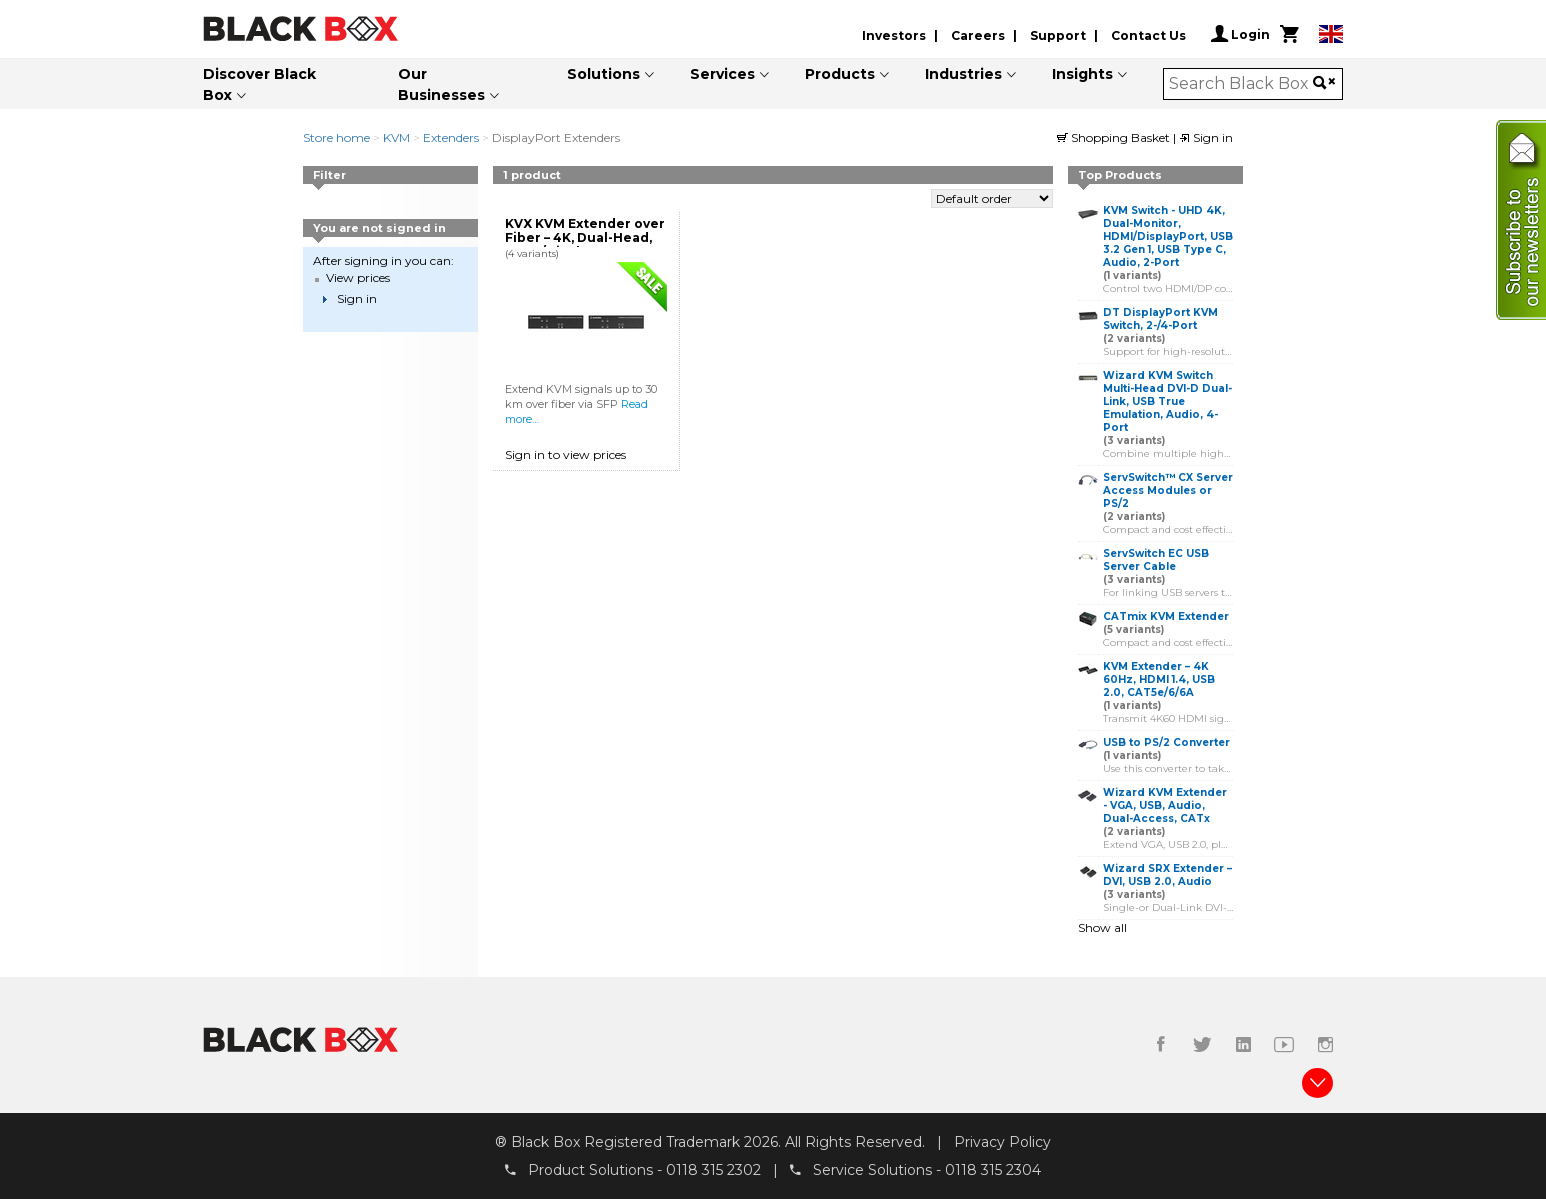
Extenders (451, 137)
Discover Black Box (259, 84)
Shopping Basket (1115, 137)
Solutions (603, 74)
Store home (336, 137)
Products (840, 74)
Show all (1102, 927)
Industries (963, 74)
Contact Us (1148, 35)
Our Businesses (441, 84)
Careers (978, 35)
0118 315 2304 (993, 1170)
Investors (894, 35)
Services (722, 74)
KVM (396, 137)
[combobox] (1241, 84)
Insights (1082, 74)
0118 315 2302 (713, 1170)
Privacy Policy (1002, 1142)
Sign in (1206, 137)
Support (1058, 35)
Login (1240, 34)
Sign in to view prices (565, 454)
